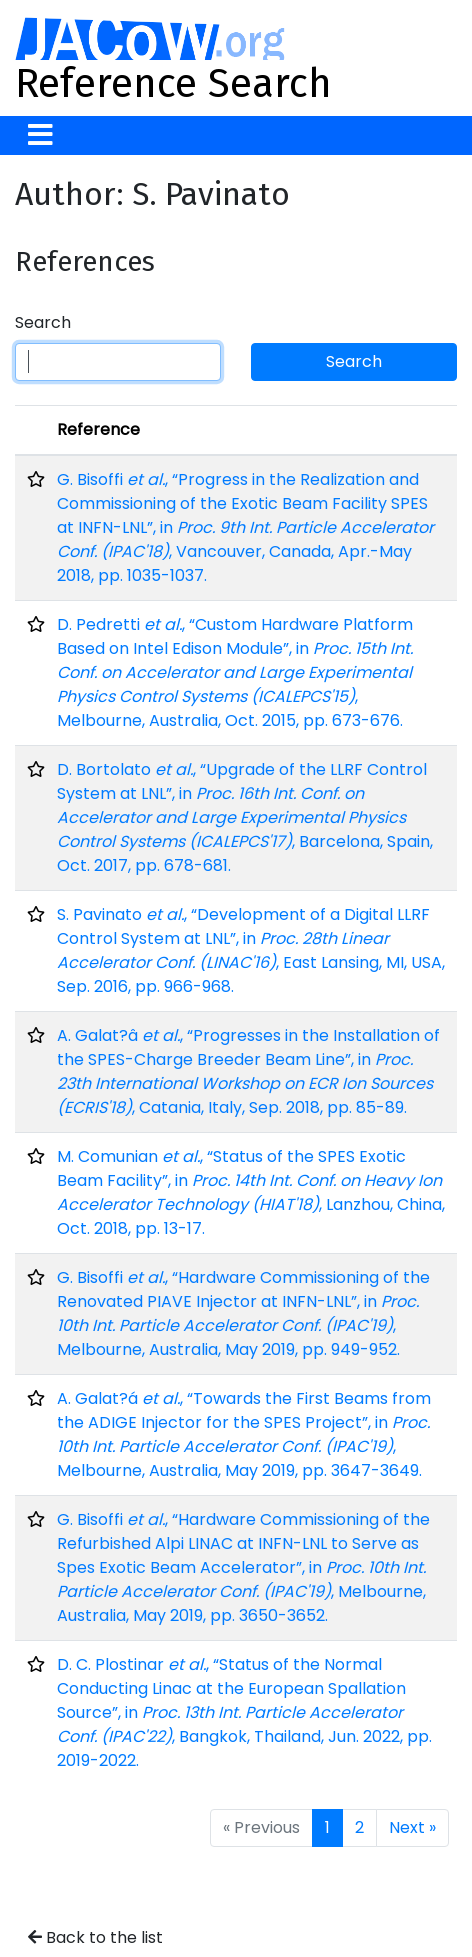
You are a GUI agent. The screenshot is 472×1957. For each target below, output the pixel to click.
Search (43, 322)
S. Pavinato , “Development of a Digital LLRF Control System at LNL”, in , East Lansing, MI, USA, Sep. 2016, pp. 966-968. (251, 950)
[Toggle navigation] (40, 135)
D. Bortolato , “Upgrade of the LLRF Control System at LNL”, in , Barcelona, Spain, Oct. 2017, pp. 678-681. (245, 817)
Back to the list (95, 1937)
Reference (98, 429)
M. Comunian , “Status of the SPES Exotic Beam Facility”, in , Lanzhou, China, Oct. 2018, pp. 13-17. (251, 1192)
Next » (412, 1827)
